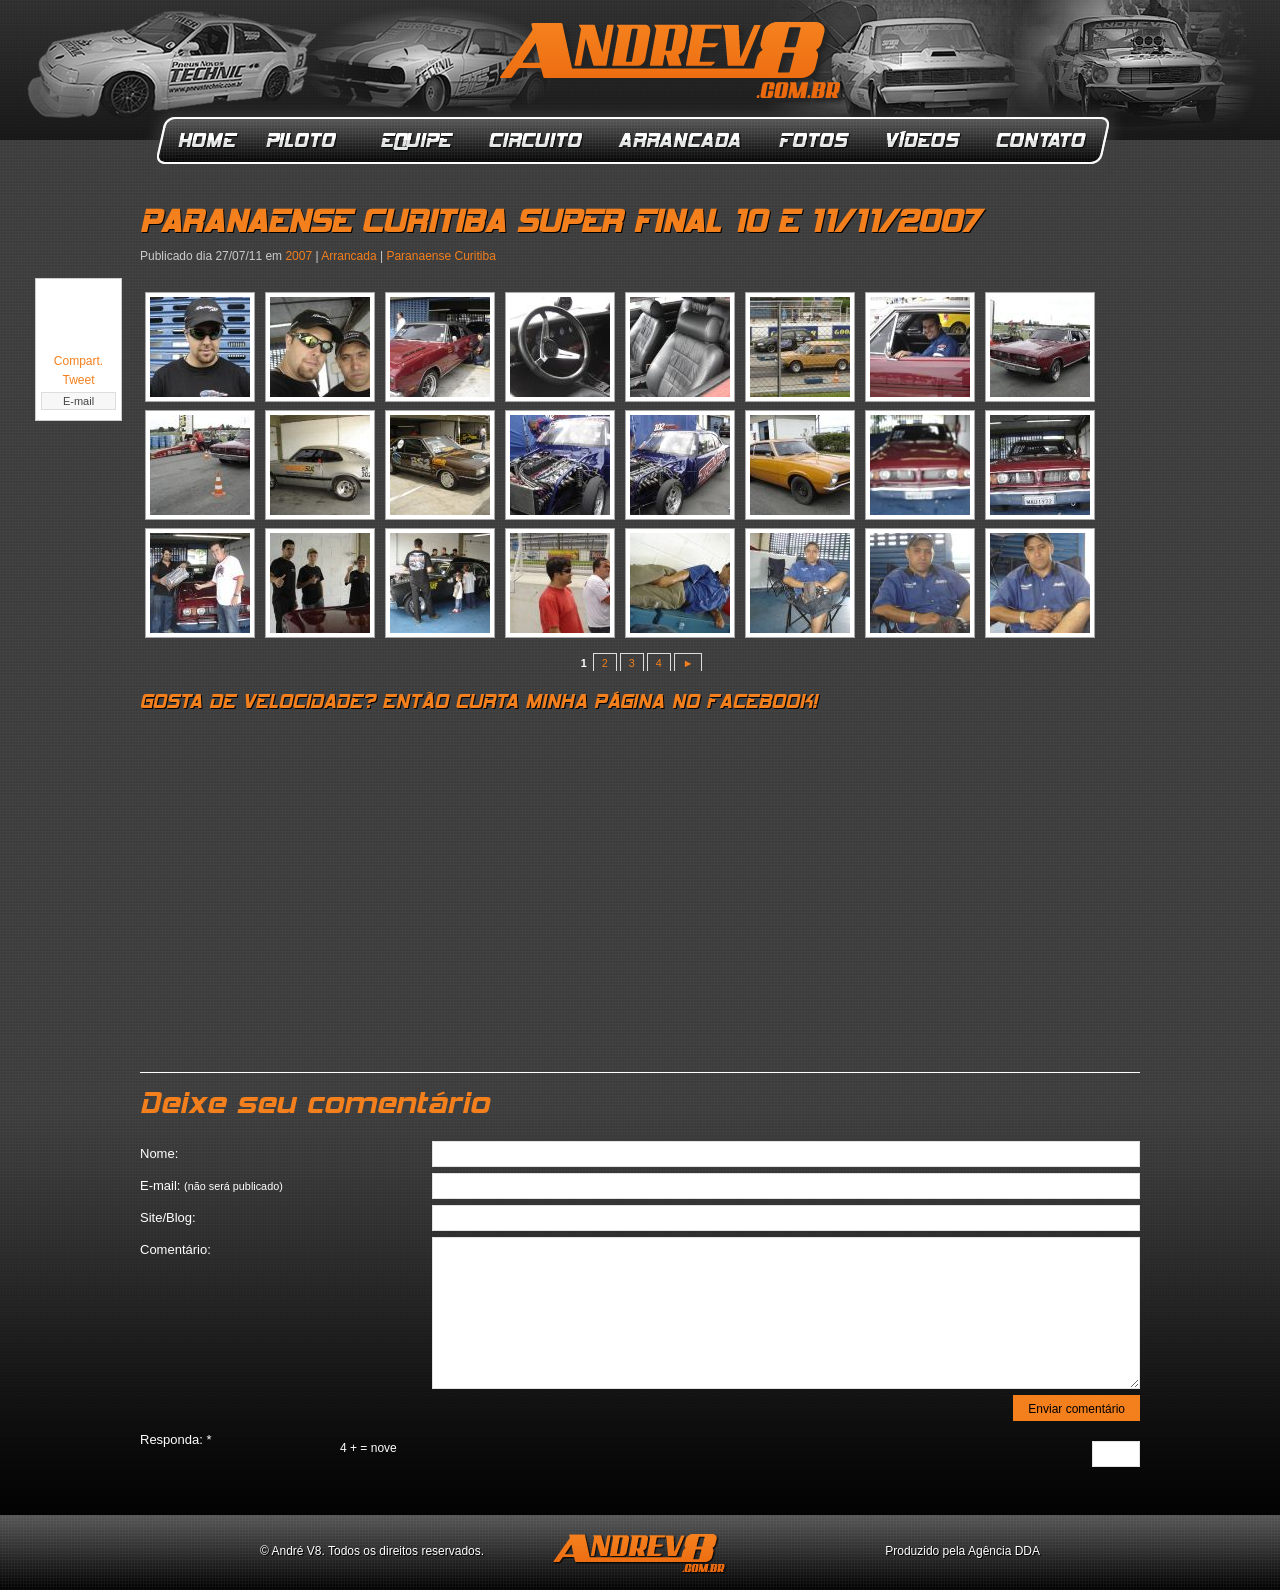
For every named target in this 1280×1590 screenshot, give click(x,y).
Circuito (536, 140)
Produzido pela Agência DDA (962, 1551)
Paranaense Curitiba (440, 256)
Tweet (78, 380)
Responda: (176, 1439)
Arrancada (681, 140)
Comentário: (175, 1249)
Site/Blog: (168, 1217)
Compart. (78, 361)
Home (207, 140)
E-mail (78, 401)
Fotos (814, 140)
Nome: (159, 1153)
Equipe (415, 140)
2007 (298, 256)
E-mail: (211, 1185)
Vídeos (924, 140)
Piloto (306, 140)
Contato (1043, 140)
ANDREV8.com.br (674, 64)
